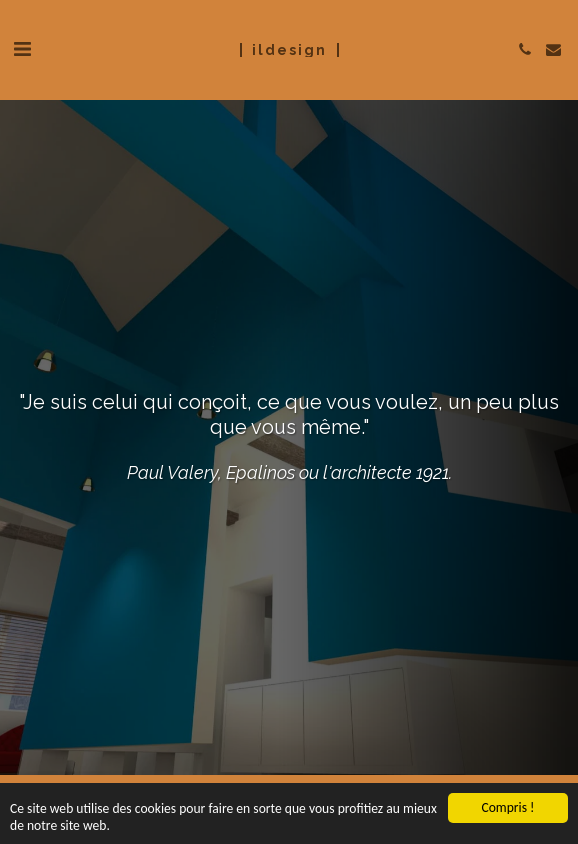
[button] (22, 49)
